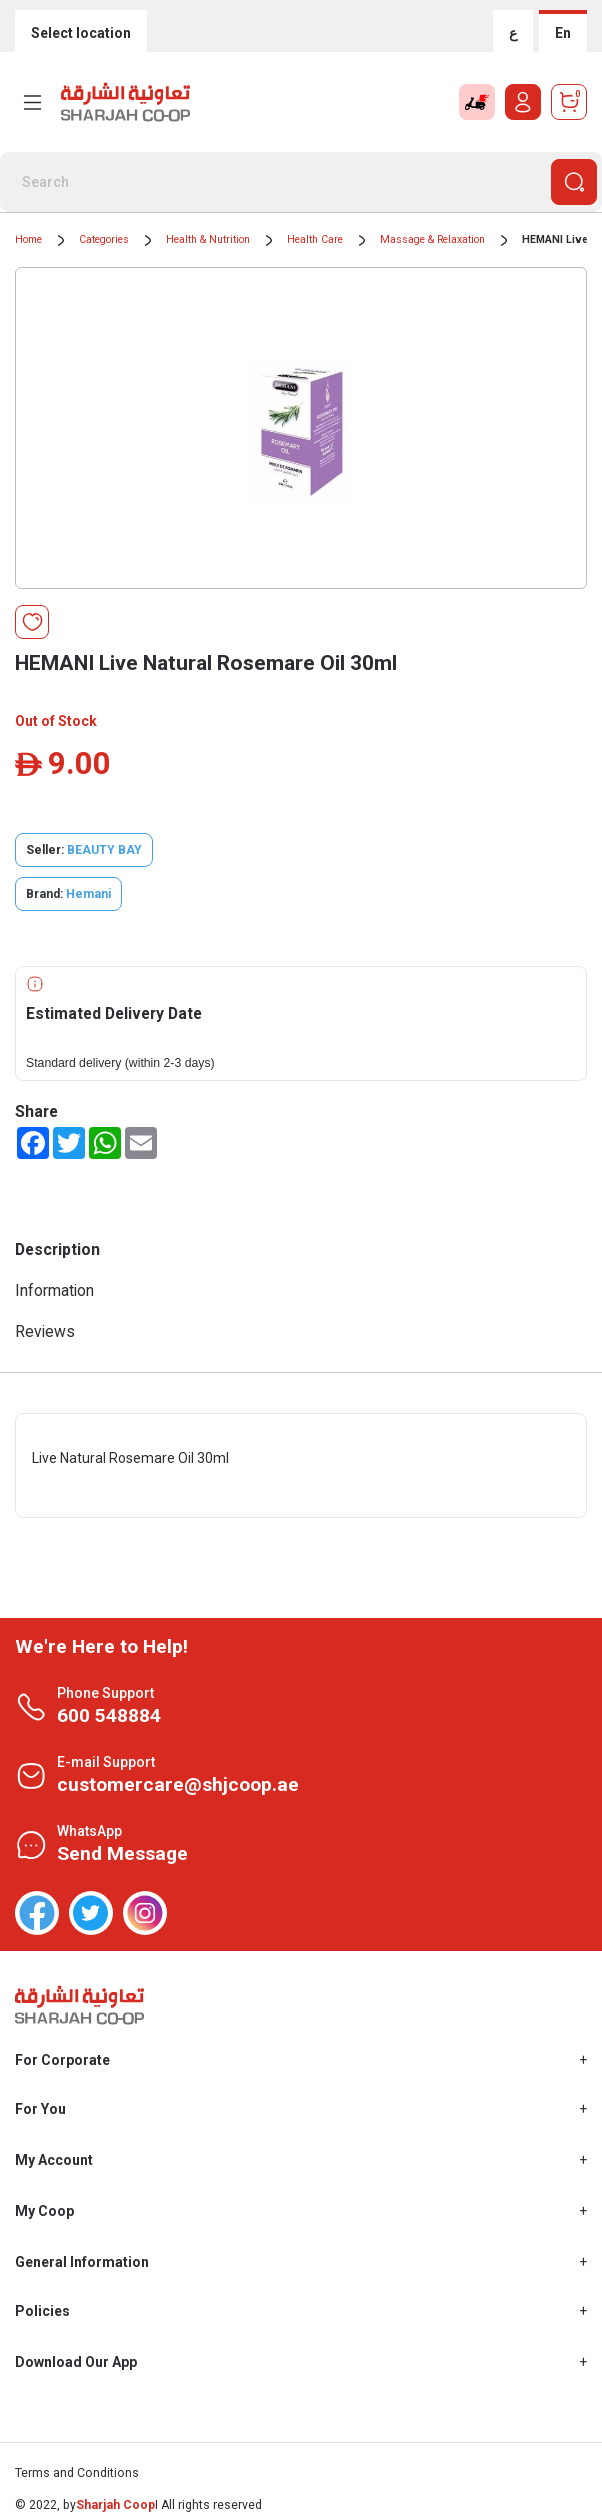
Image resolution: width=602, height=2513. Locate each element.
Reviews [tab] (45, 1331)
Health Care (315, 239)
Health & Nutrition (208, 239)
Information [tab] (54, 1290)
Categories (104, 239)
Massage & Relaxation (432, 239)
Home (28, 239)
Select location (81, 33)
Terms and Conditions (77, 2473)
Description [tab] (57, 1249)
